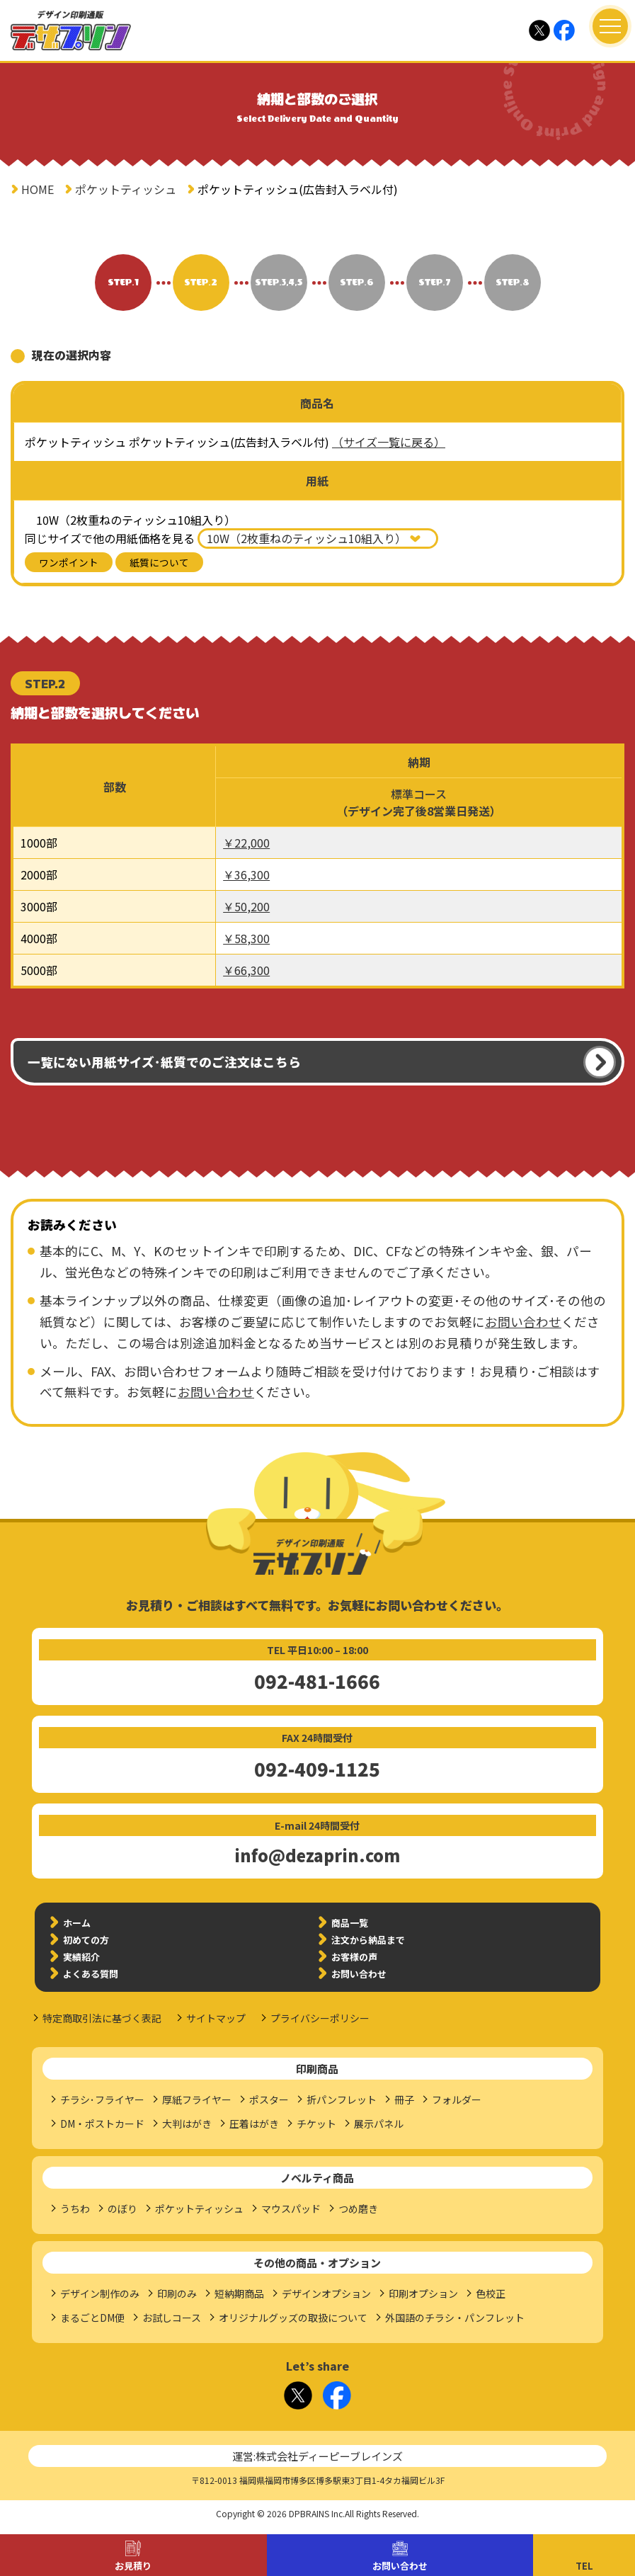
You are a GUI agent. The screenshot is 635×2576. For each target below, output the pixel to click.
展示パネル (379, 2123)
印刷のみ (177, 2293)
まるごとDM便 (92, 2317)
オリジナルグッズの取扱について (293, 2317)
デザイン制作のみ (99, 2293)
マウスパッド (291, 2208)
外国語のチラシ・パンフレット (455, 2317)
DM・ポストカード (102, 2123)
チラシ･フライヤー (102, 2099)
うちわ (75, 2208)
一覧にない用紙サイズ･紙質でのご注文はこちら (164, 1062)
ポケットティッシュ (125, 189)
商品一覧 (349, 1923)
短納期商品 (239, 2293)
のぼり (122, 2208)
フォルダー (456, 2099)
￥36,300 (246, 874)
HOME (37, 189)
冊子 (404, 2099)
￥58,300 (246, 938)
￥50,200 (246, 906)
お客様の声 (354, 1957)
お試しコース (171, 2317)
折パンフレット (342, 2099)
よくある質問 (90, 1974)
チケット (316, 2123)
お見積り (133, 2565)
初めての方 (86, 1940)
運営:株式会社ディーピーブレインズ (317, 2456)
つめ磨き (358, 2208)
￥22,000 (246, 842)
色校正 (490, 2293)
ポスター (269, 2099)
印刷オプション (423, 2293)
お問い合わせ (400, 2565)
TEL (584, 2565)
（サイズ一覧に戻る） (388, 441)
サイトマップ (216, 2018)
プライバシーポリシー (320, 2018)
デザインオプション (326, 2293)
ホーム (77, 1923)
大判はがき (187, 2123)
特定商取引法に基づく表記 (101, 2018)
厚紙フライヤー (196, 2099)
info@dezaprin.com (317, 1855)
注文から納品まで (368, 1940)
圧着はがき (254, 2123)
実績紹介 (81, 1957)
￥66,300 (246, 970)
